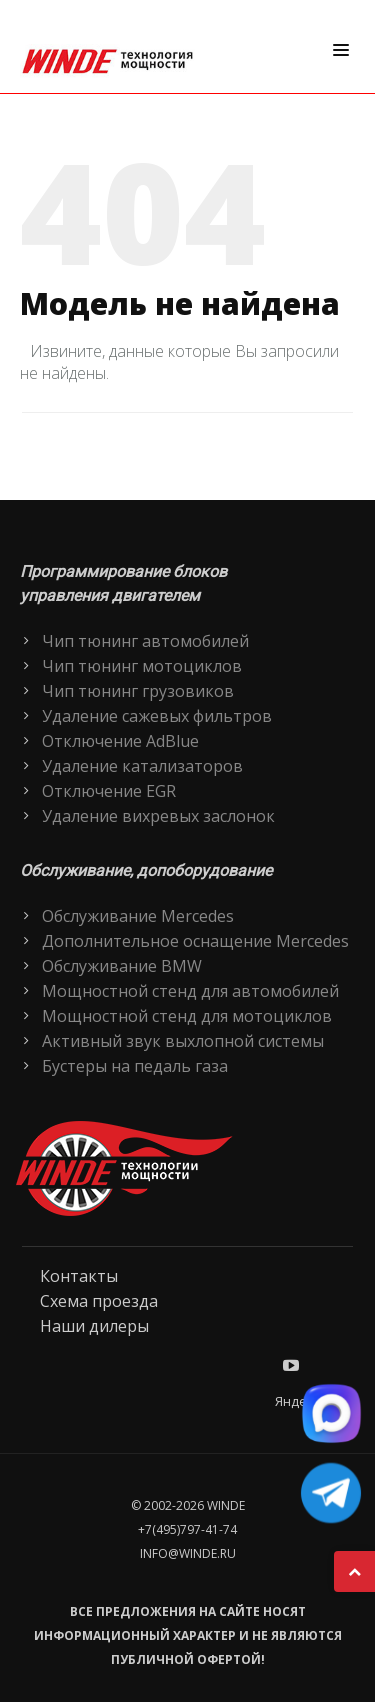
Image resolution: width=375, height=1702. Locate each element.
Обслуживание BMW (122, 966)
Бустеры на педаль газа (135, 1066)
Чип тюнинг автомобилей (145, 641)
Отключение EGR (109, 791)
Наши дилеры (94, 1326)
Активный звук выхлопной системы (183, 1041)
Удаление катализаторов (142, 766)
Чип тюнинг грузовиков (138, 691)
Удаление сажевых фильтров (157, 716)
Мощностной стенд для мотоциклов (187, 1016)
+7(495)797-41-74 (187, 1529)
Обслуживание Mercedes (138, 916)
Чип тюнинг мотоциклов (142, 666)
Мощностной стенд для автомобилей (190, 991)
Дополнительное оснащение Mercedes (195, 941)
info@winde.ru (188, 1553)
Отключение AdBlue (120, 741)
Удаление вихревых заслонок (158, 816)
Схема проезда (99, 1301)
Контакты (79, 1276)
